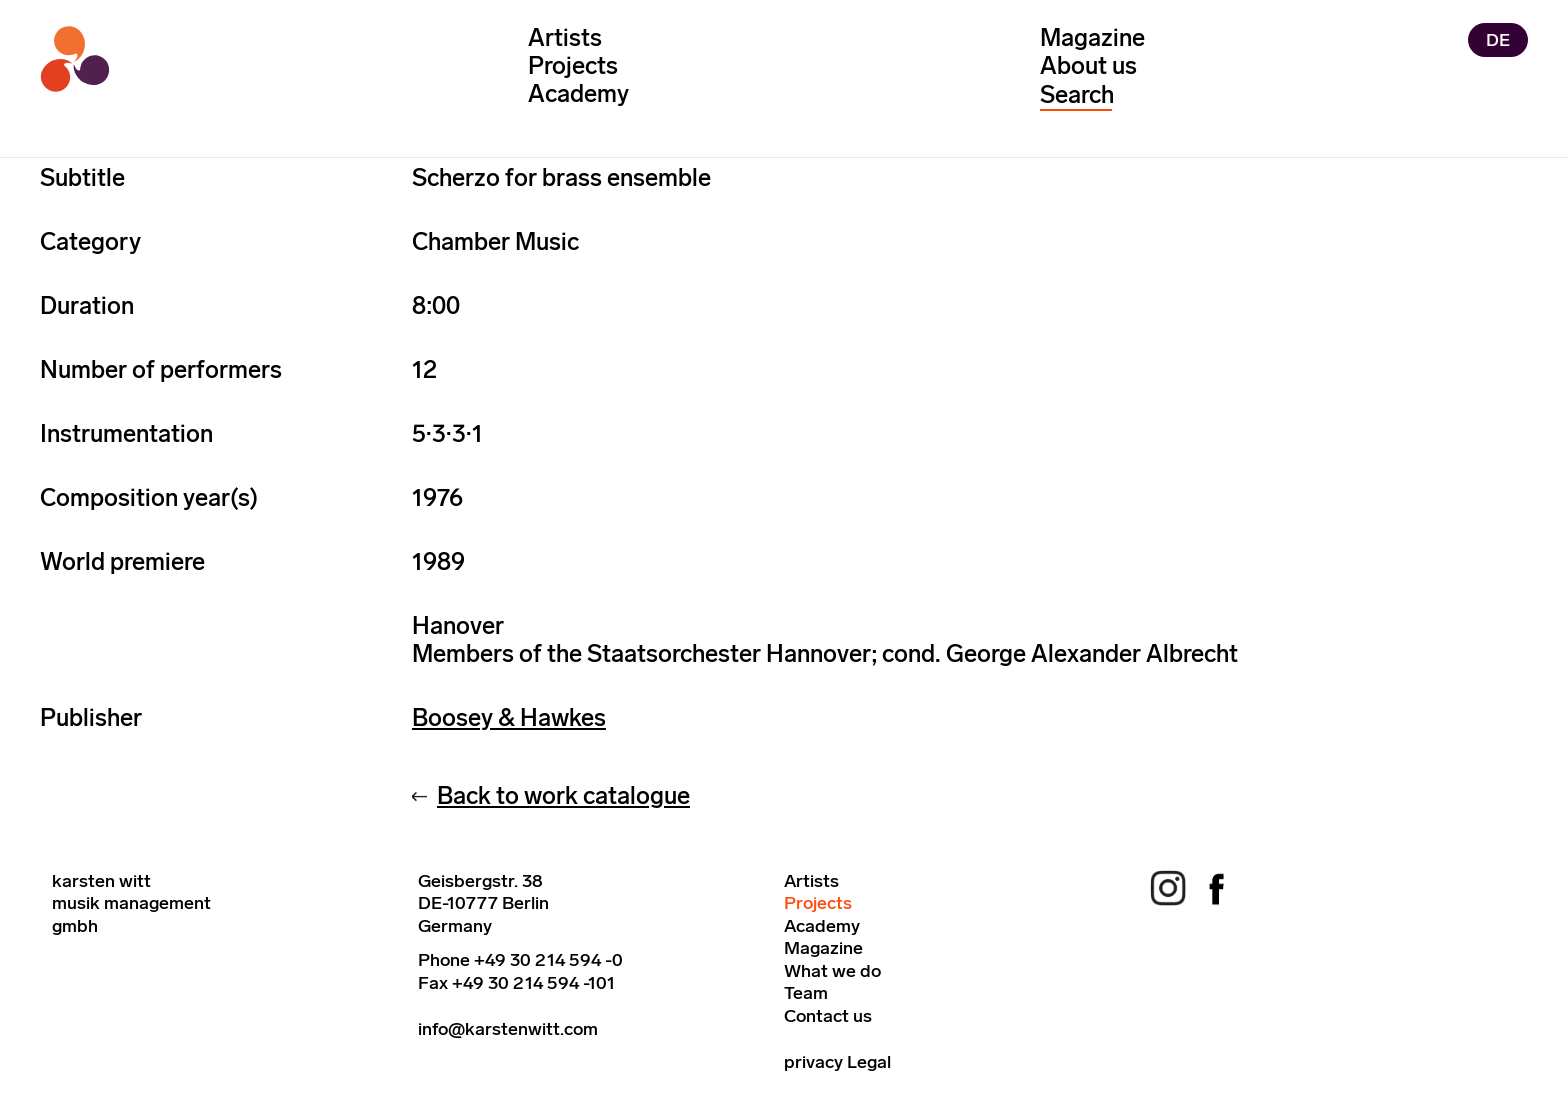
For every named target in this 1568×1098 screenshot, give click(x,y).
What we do (832, 971)
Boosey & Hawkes (509, 717)
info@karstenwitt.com (508, 1029)
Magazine (1092, 37)
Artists (565, 37)
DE (1498, 40)
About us (1088, 65)
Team (806, 993)
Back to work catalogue (563, 795)
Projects (573, 65)
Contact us (828, 1016)
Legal (869, 1062)
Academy (578, 93)
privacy (813, 1062)
